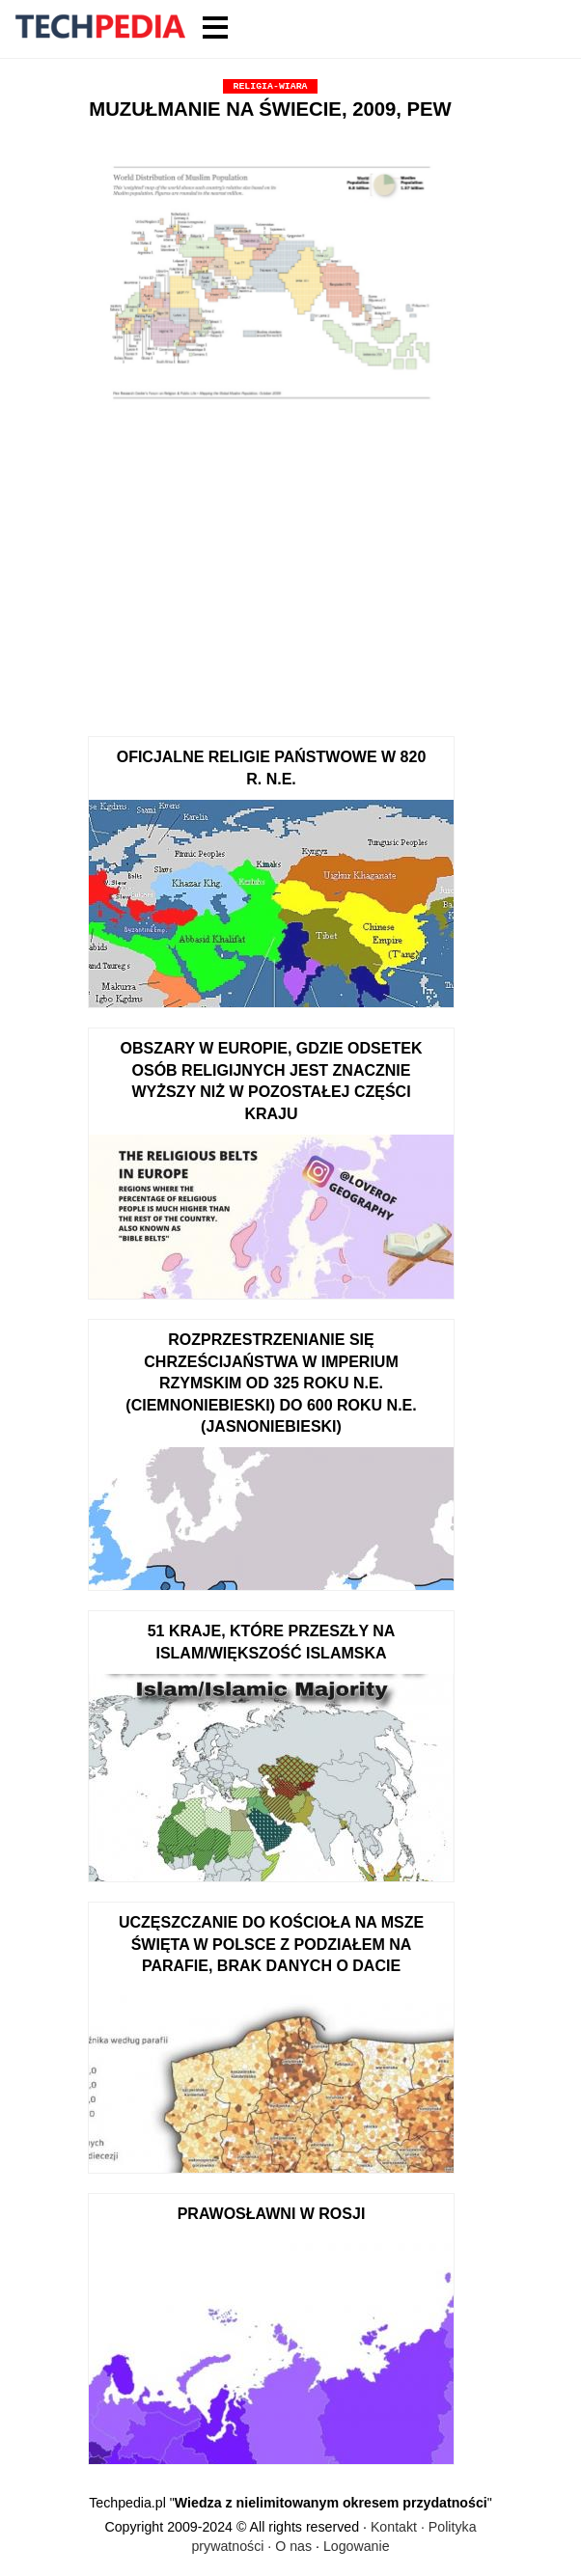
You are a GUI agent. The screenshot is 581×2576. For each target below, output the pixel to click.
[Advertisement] (270, 572)
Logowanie (356, 2546)
